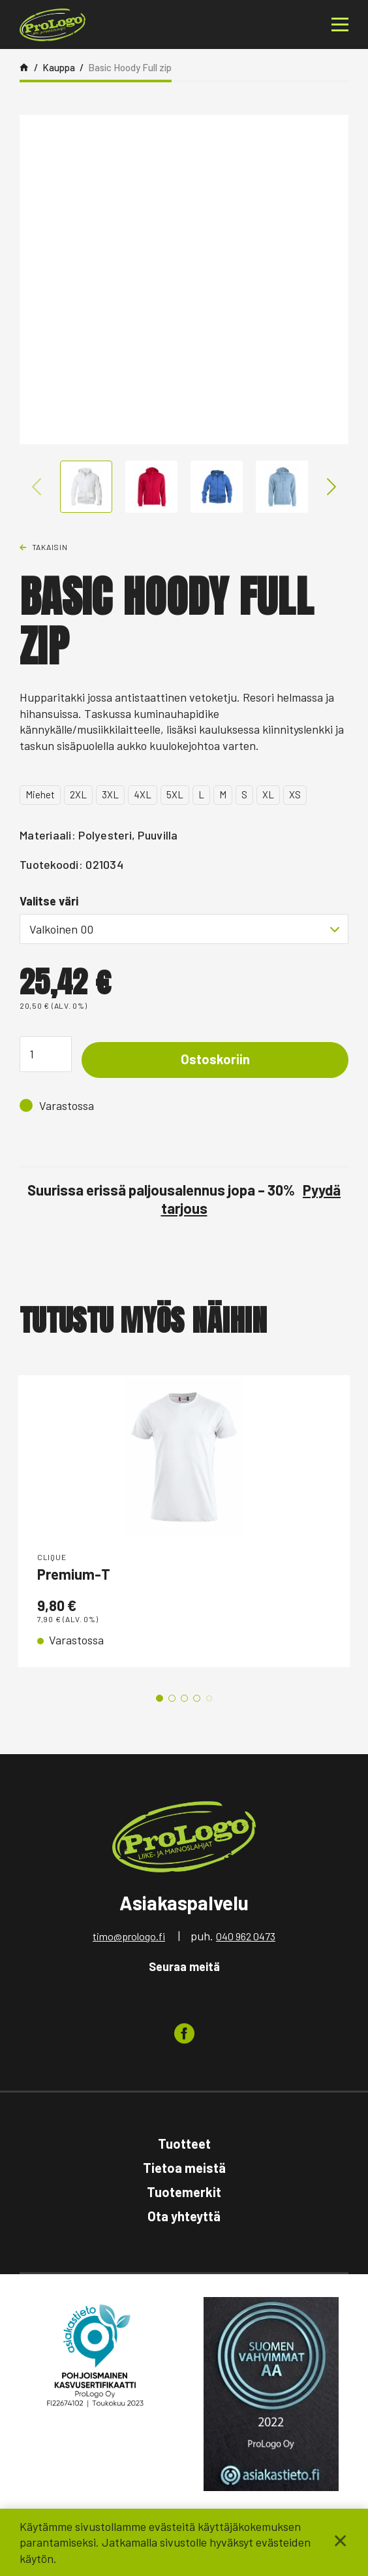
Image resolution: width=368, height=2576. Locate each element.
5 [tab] (209, 1698)
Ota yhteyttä (184, 2216)
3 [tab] (184, 1698)
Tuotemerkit (184, 2192)
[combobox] (184, 929)
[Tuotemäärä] (46, 1054)
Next (331, 486)
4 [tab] (196, 1698)
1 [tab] (159, 1698)
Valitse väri (49, 900)
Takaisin (50, 546)
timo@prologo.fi (129, 1936)
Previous (36, 486)
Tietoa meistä (184, 2168)
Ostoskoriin (215, 1059)
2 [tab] (172, 1698)
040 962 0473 (245, 1936)
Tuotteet (184, 2143)
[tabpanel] (184, 1521)
